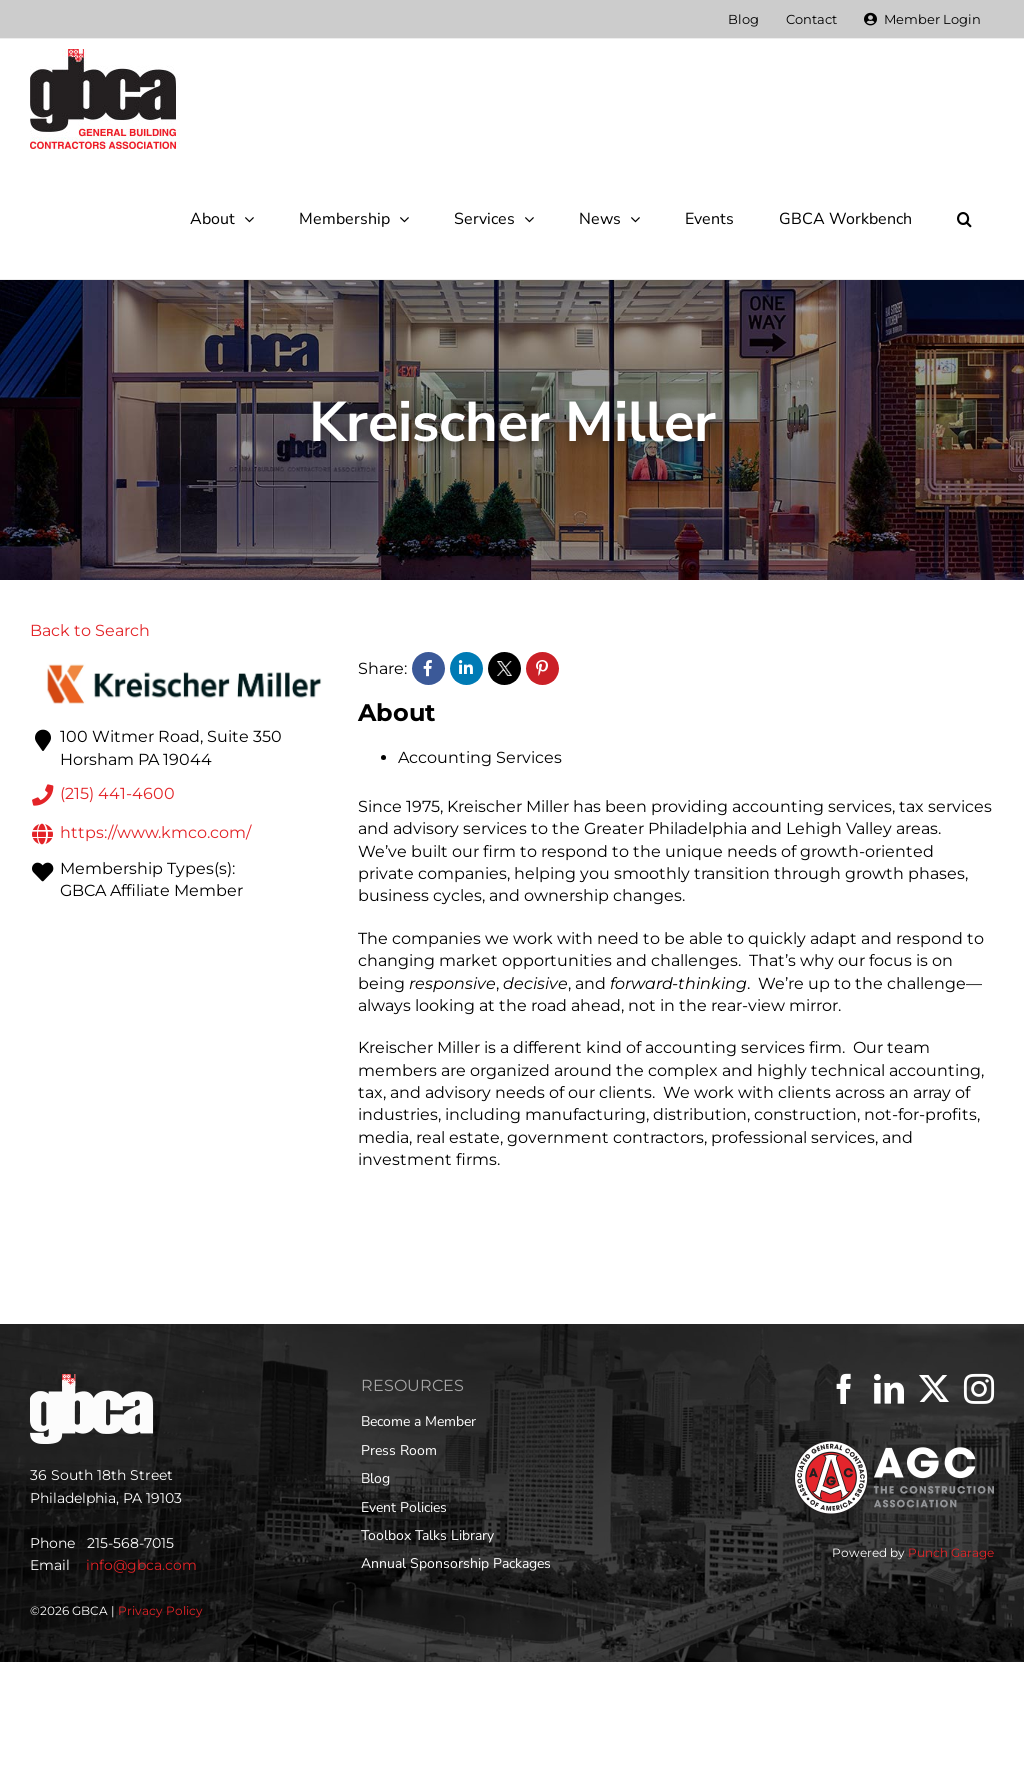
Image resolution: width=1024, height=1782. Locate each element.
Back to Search (90, 630)
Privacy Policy (160, 1610)
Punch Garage (951, 1552)
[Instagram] (979, 1389)
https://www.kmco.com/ (140, 834)
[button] (964, 219)
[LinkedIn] (889, 1389)
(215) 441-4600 (102, 795)
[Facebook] (844, 1389)
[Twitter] (934, 1389)
